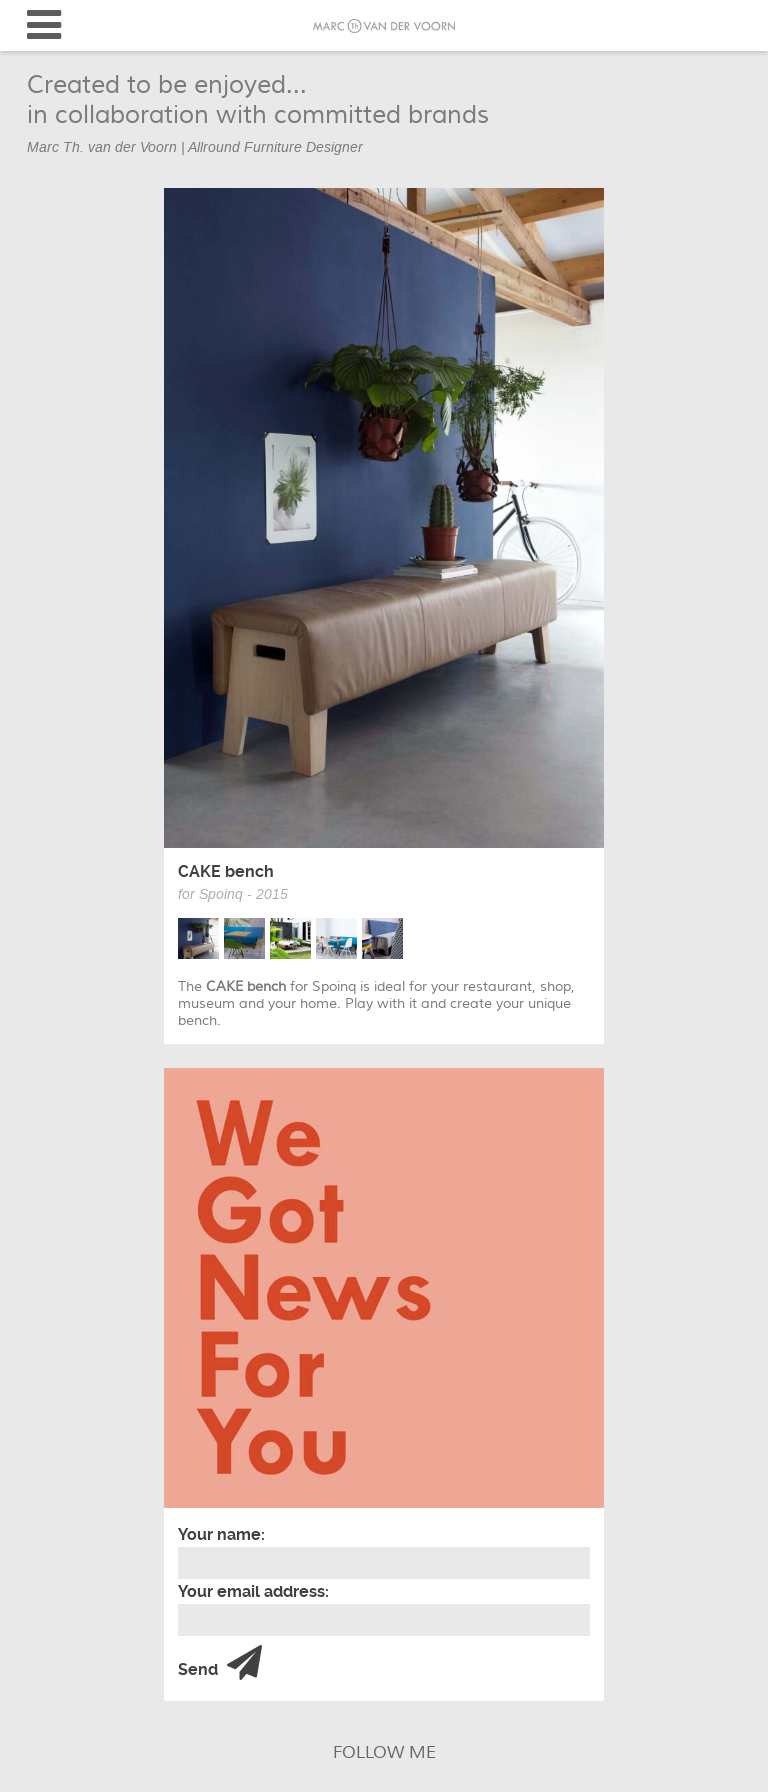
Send (220, 1663)
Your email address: (253, 1591)
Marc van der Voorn (384, 26)
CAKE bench (226, 871)
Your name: (221, 1534)
